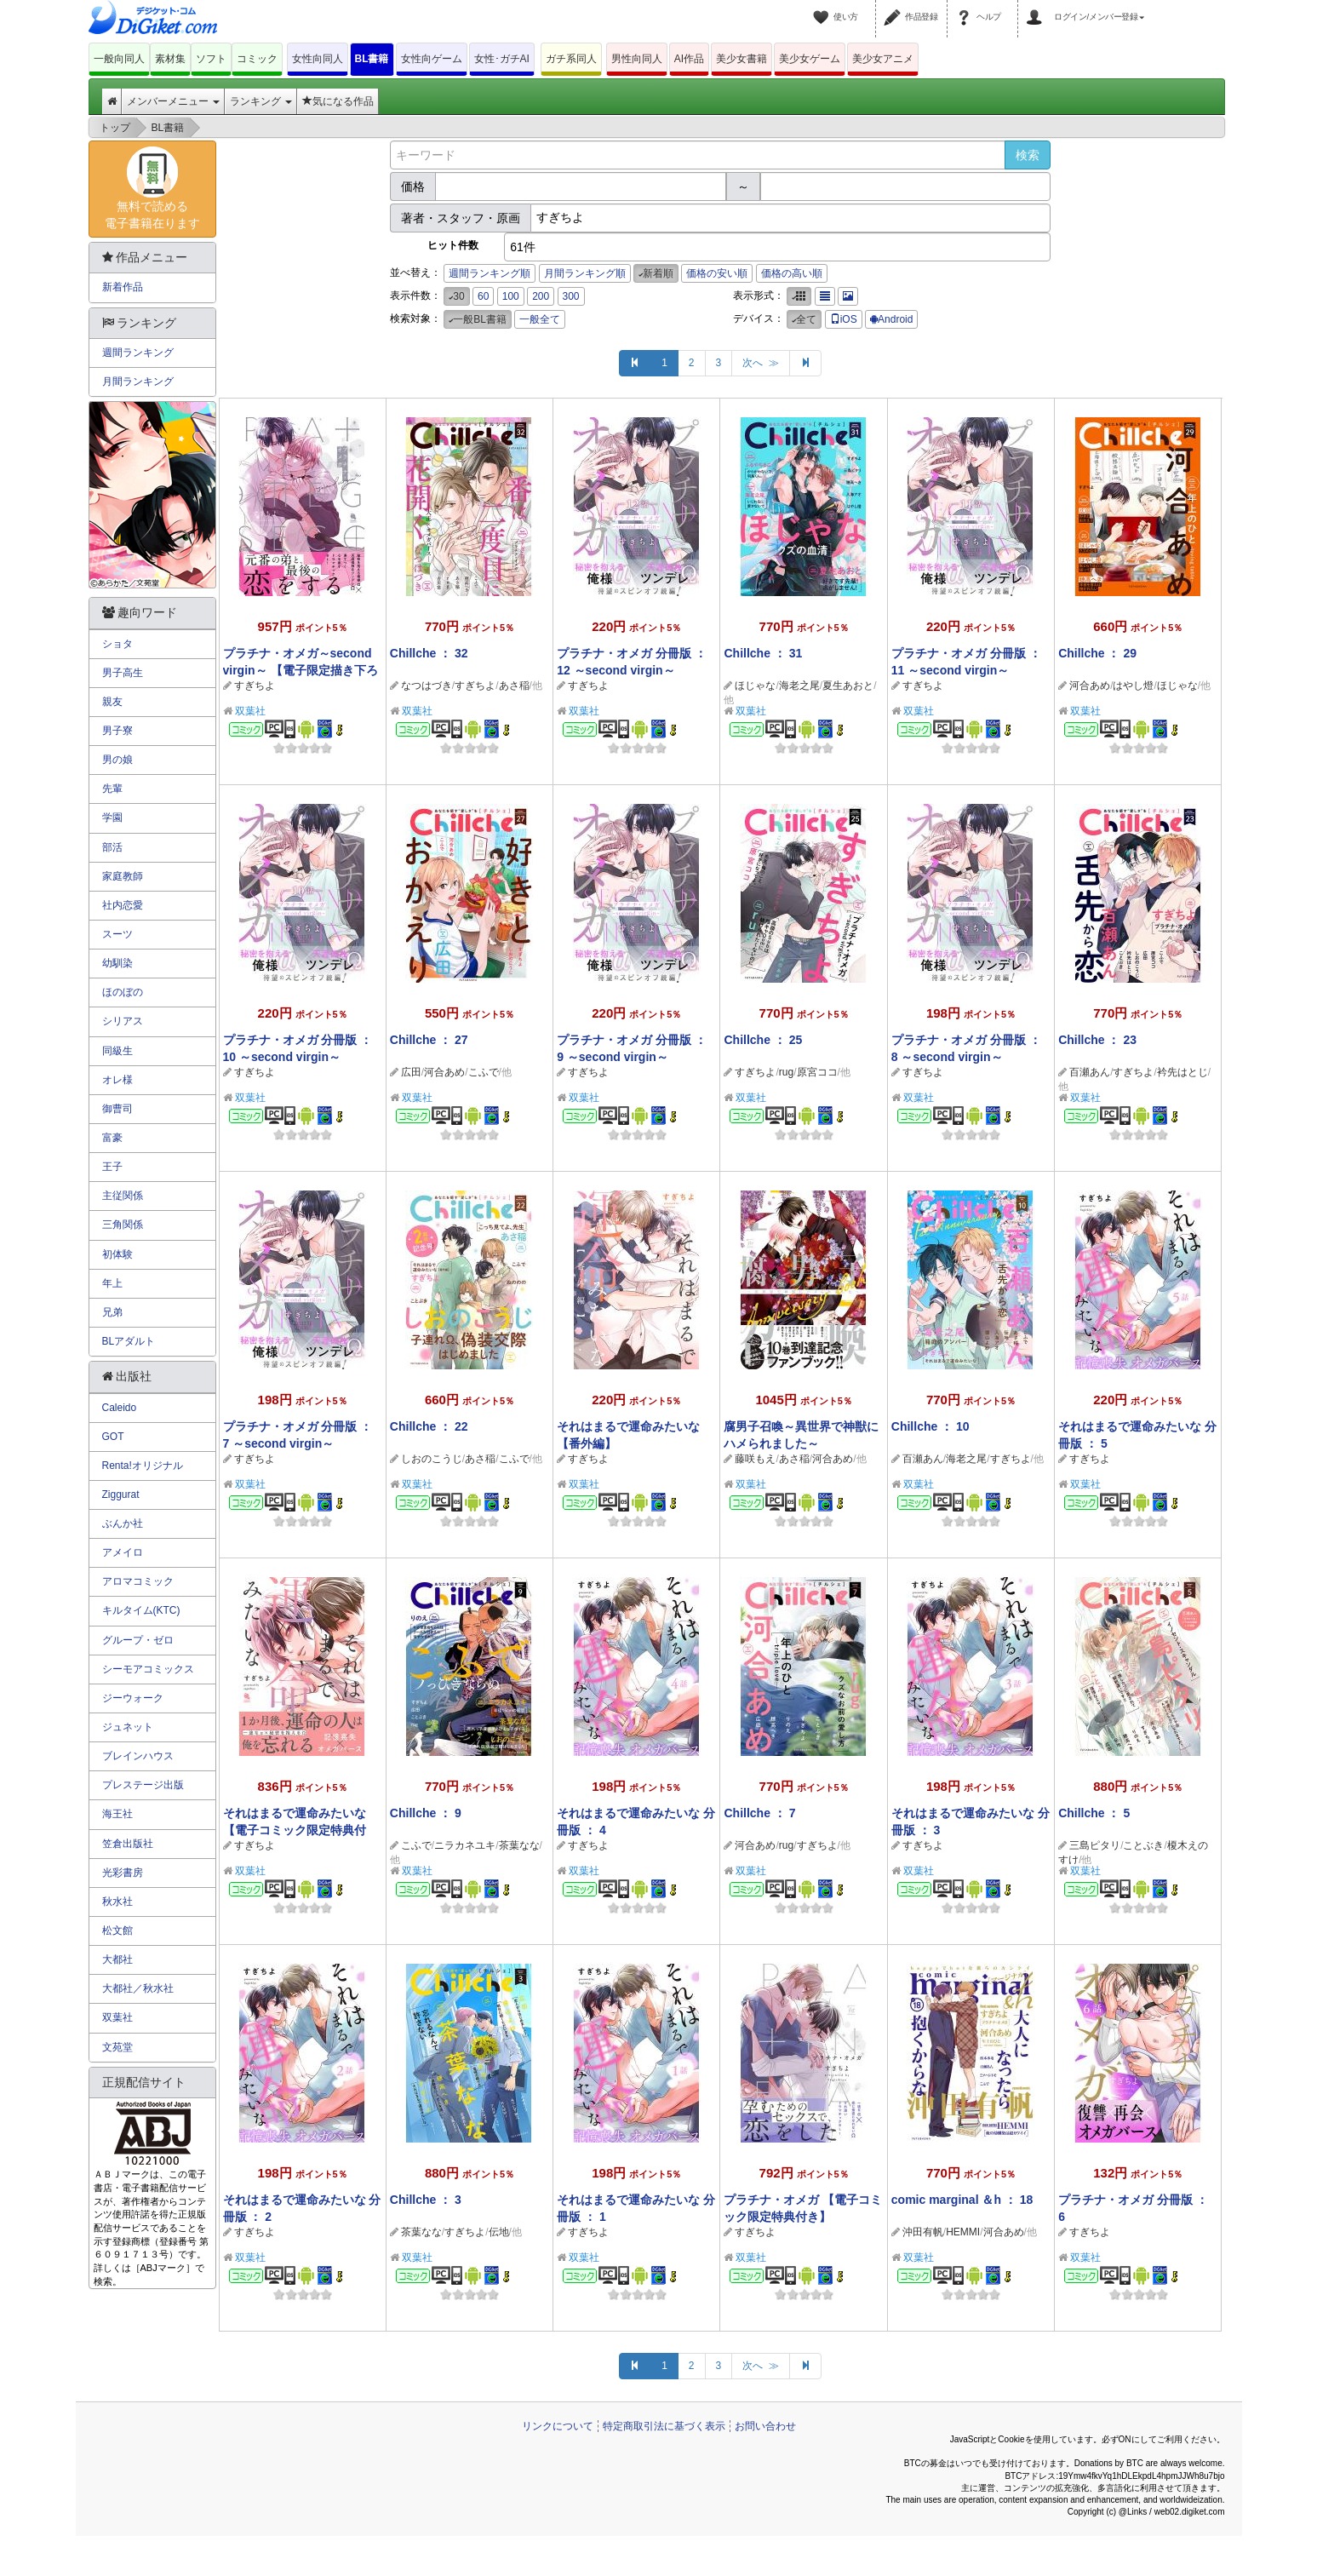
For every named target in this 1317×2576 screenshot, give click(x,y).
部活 (112, 847)
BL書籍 (372, 59)
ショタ (117, 644)
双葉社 (250, 711)
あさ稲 (514, 685)
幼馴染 (117, 963)
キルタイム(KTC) (141, 1610)
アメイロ (122, 1552)
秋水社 (117, 1902)
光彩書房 (122, 1873)
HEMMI (963, 2232)
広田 (411, 1072)
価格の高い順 (791, 273)
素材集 (170, 59)
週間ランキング (138, 353)
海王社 (117, 1814)
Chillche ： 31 (763, 653)
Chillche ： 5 (1094, 1813)
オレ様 (117, 1080)
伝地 (499, 2232)
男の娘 (117, 760)
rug (786, 1072)
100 (510, 296)
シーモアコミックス (148, 1669)
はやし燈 (1133, 685)
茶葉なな (519, 1845)
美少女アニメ (882, 59)
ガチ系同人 (571, 59)
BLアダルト (129, 1341)
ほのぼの (122, 992)
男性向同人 (636, 59)
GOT (113, 1437)
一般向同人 (119, 59)
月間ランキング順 (585, 273)
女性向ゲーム (431, 59)
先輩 (112, 789)
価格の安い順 (716, 273)
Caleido (119, 1408)
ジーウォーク (132, 1698)
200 (540, 296)
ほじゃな (755, 685)
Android (891, 319)
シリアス (122, 1021)
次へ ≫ (760, 363)
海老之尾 (799, 685)
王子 (112, 1167)
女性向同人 (317, 59)
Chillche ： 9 (425, 1813)
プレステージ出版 (143, 1785)
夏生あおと (847, 685)
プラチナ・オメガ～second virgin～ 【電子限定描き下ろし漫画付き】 (300, 670)
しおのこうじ (431, 1459)
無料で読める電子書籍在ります (152, 188)
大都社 (117, 1959)
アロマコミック (138, 1581)
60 (483, 296)
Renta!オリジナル (142, 1466)
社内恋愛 (122, 905)
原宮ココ (817, 1072)
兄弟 (112, 1312)
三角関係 (122, 1225)
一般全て (539, 319)
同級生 (117, 1051)
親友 (112, 702)
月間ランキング (138, 381)
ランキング (261, 101)
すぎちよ (254, 685)
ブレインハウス (138, 1756)
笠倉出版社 (127, 1844)
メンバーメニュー (173, 101)
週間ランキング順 (489, 273)
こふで (483, 1072)
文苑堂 (117, 2047)
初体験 (117, 1254)
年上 (112, 1283)
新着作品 (122, 287)
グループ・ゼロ (138, 1640)
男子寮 (117, 731)
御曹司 (117, 1109)
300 (571, 296)
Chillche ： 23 (1097, 1040)
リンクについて (557, 2426)
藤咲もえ (755, 1459)
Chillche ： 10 (930, 1426)
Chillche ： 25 (763, 1040)
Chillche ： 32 (429, 653)
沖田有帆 (922, 2232)
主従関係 (122, 1196)
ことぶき (1143, 1845)
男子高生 (122, 673)
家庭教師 (122, 876)
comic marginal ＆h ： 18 (962, 2199)
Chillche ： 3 (425, 2199)
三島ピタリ (1094, 1845)
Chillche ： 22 (429, 1426)
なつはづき (426, 685)
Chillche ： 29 (1097, 653)
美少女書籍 (741, 59)
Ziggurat (121, 1494)
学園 (112, 817)
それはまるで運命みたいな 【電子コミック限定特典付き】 (294, 1830)
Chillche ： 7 (759, 1813)
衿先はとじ (1182, 1072)
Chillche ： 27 (429, 1040)
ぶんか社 (122, 1523)
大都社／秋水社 (138, 1988)
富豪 (112, 1138)
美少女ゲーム (809, 59)
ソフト (211, 59)
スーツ (117, 934)
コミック (257, 59)
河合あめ (1089, 685)
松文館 (117, 1930)
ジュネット (127, 1727)
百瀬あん (1089, 1072)
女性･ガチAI (502, 59)
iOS (843, 319)
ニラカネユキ (464, 1845)
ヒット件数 (452, 245)
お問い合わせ (765, 2426)
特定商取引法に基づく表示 (664, 2426)
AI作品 (689, 59)
